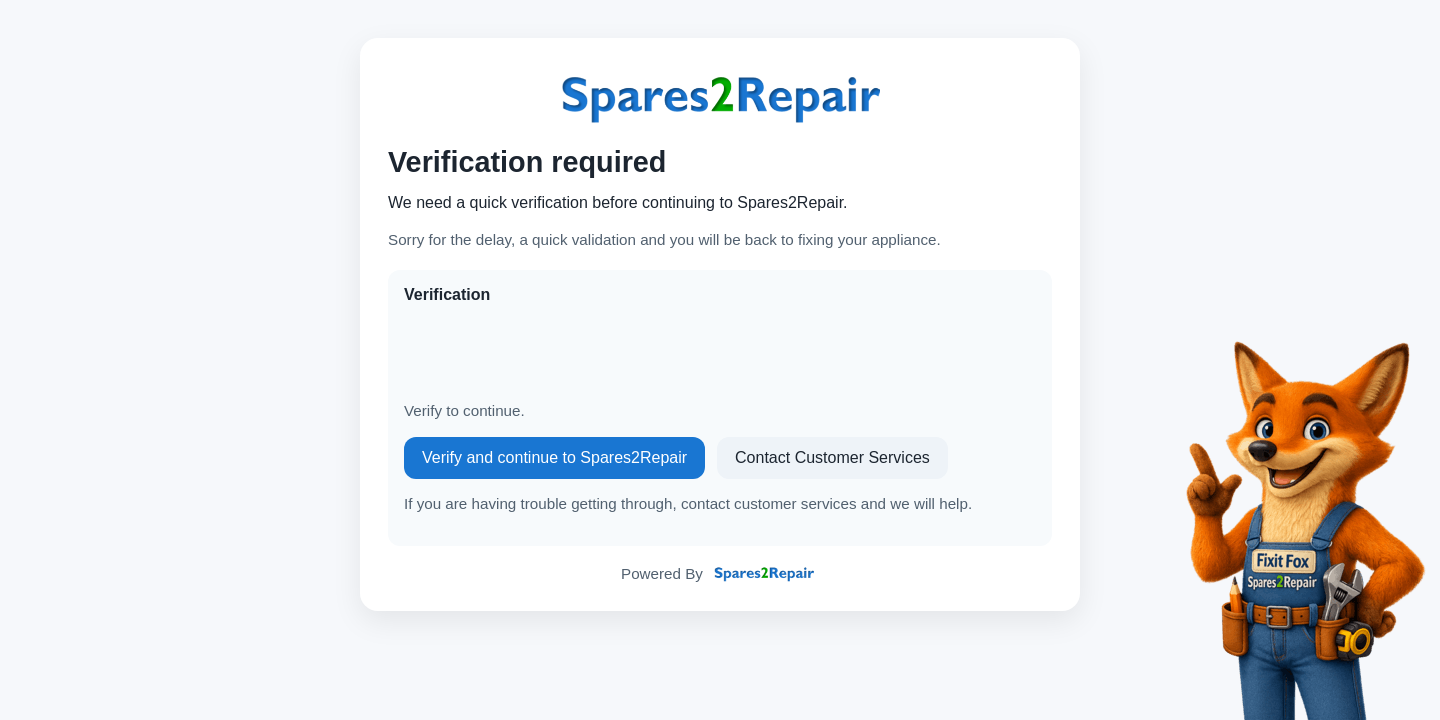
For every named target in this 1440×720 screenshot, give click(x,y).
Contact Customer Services (832, 457)
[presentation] (556, 353)
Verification (447, 294)
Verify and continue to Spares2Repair (554, 457)
